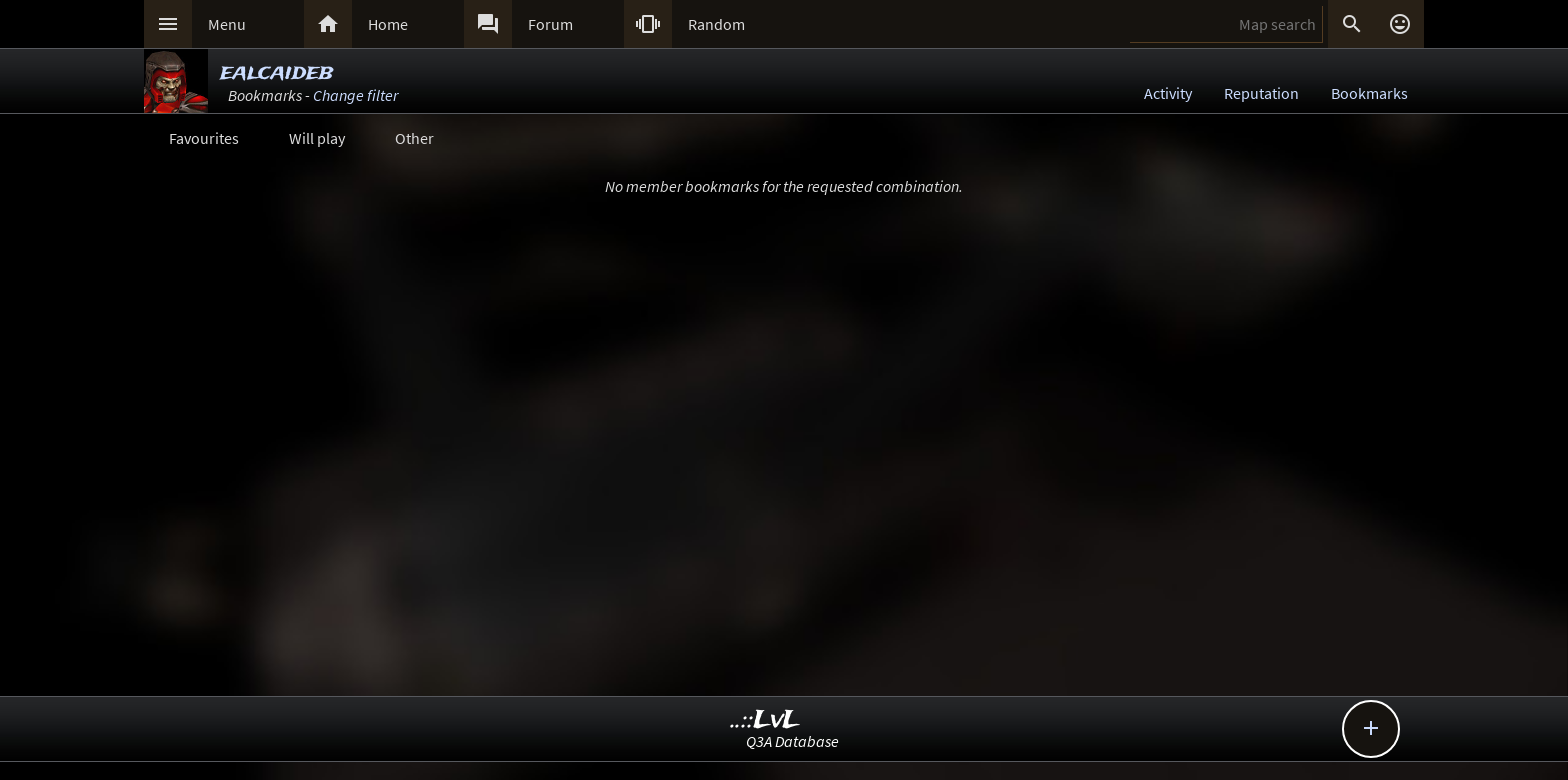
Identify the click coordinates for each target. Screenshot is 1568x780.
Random (716, 24)
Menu (227, 24)
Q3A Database (792, 741)
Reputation (1261, 93)
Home (388, 24)
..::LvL (765, 720)
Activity (1168, 93)
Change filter (355, 95)
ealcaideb (276, 72)
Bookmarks (1369, 93)
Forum (550, 24)
